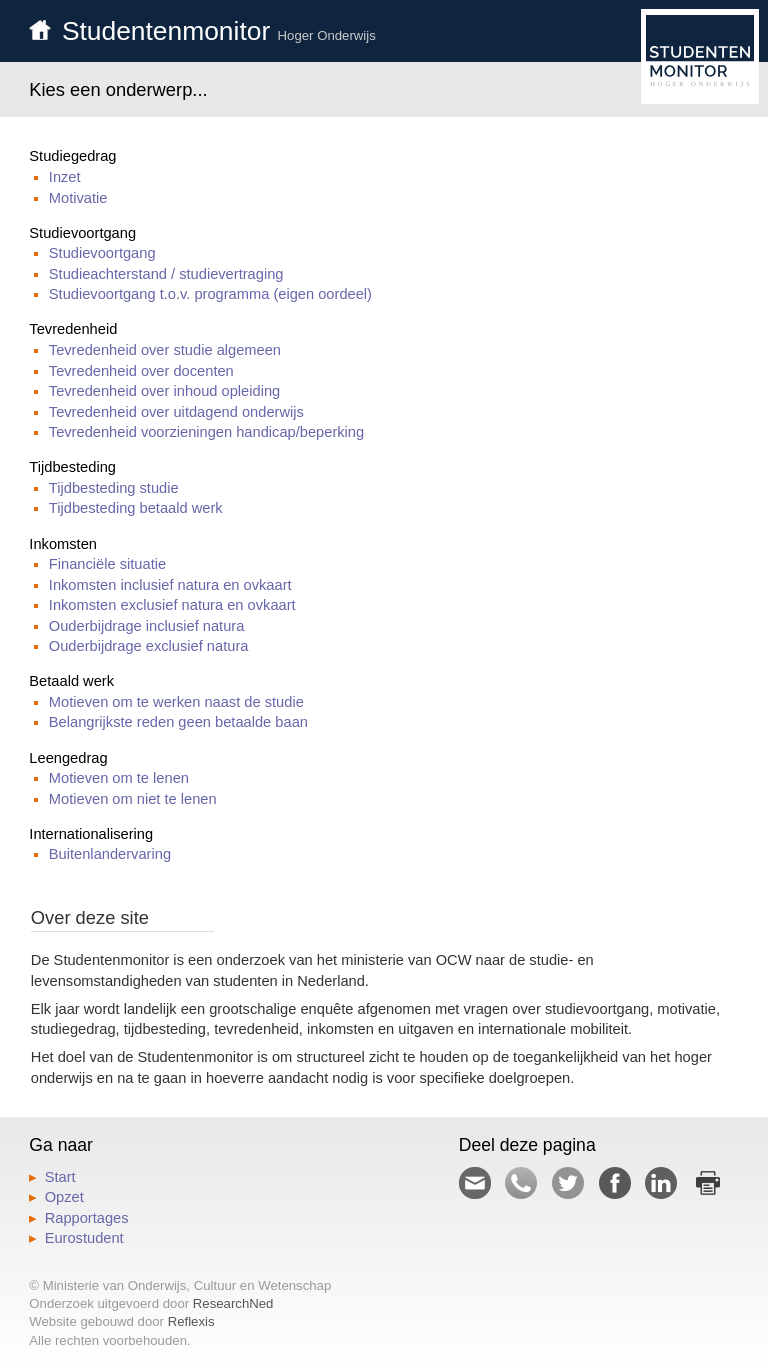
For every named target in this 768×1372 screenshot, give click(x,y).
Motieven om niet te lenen (133, 799)
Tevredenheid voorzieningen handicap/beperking (206, 432)
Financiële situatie (107, 564)
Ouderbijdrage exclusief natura (149, 646)
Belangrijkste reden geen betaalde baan (178, 722)
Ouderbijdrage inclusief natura (147, 626)
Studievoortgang (102, 253)
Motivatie (78, 198)
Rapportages (87, 1218)
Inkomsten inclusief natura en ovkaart (170, 585)
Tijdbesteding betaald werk (136, 508)
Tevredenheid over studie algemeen (165, 350)
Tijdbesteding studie (114, 488)
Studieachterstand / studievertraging (166, 274)
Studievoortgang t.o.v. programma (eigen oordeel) (210, 294)
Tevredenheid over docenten (141, 371)
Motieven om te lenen (119, 778)
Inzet (65, 177)
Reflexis (191, 1321)
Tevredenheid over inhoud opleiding (164, 391)
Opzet (64, 1197)
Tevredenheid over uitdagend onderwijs (176, 412)
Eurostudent (84, 1238)
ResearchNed (233, 1303)
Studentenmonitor (219, 31)
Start (60, 1177)
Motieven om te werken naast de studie (176, 702)
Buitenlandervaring (110, 854)
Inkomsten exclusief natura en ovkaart (172, 605)
